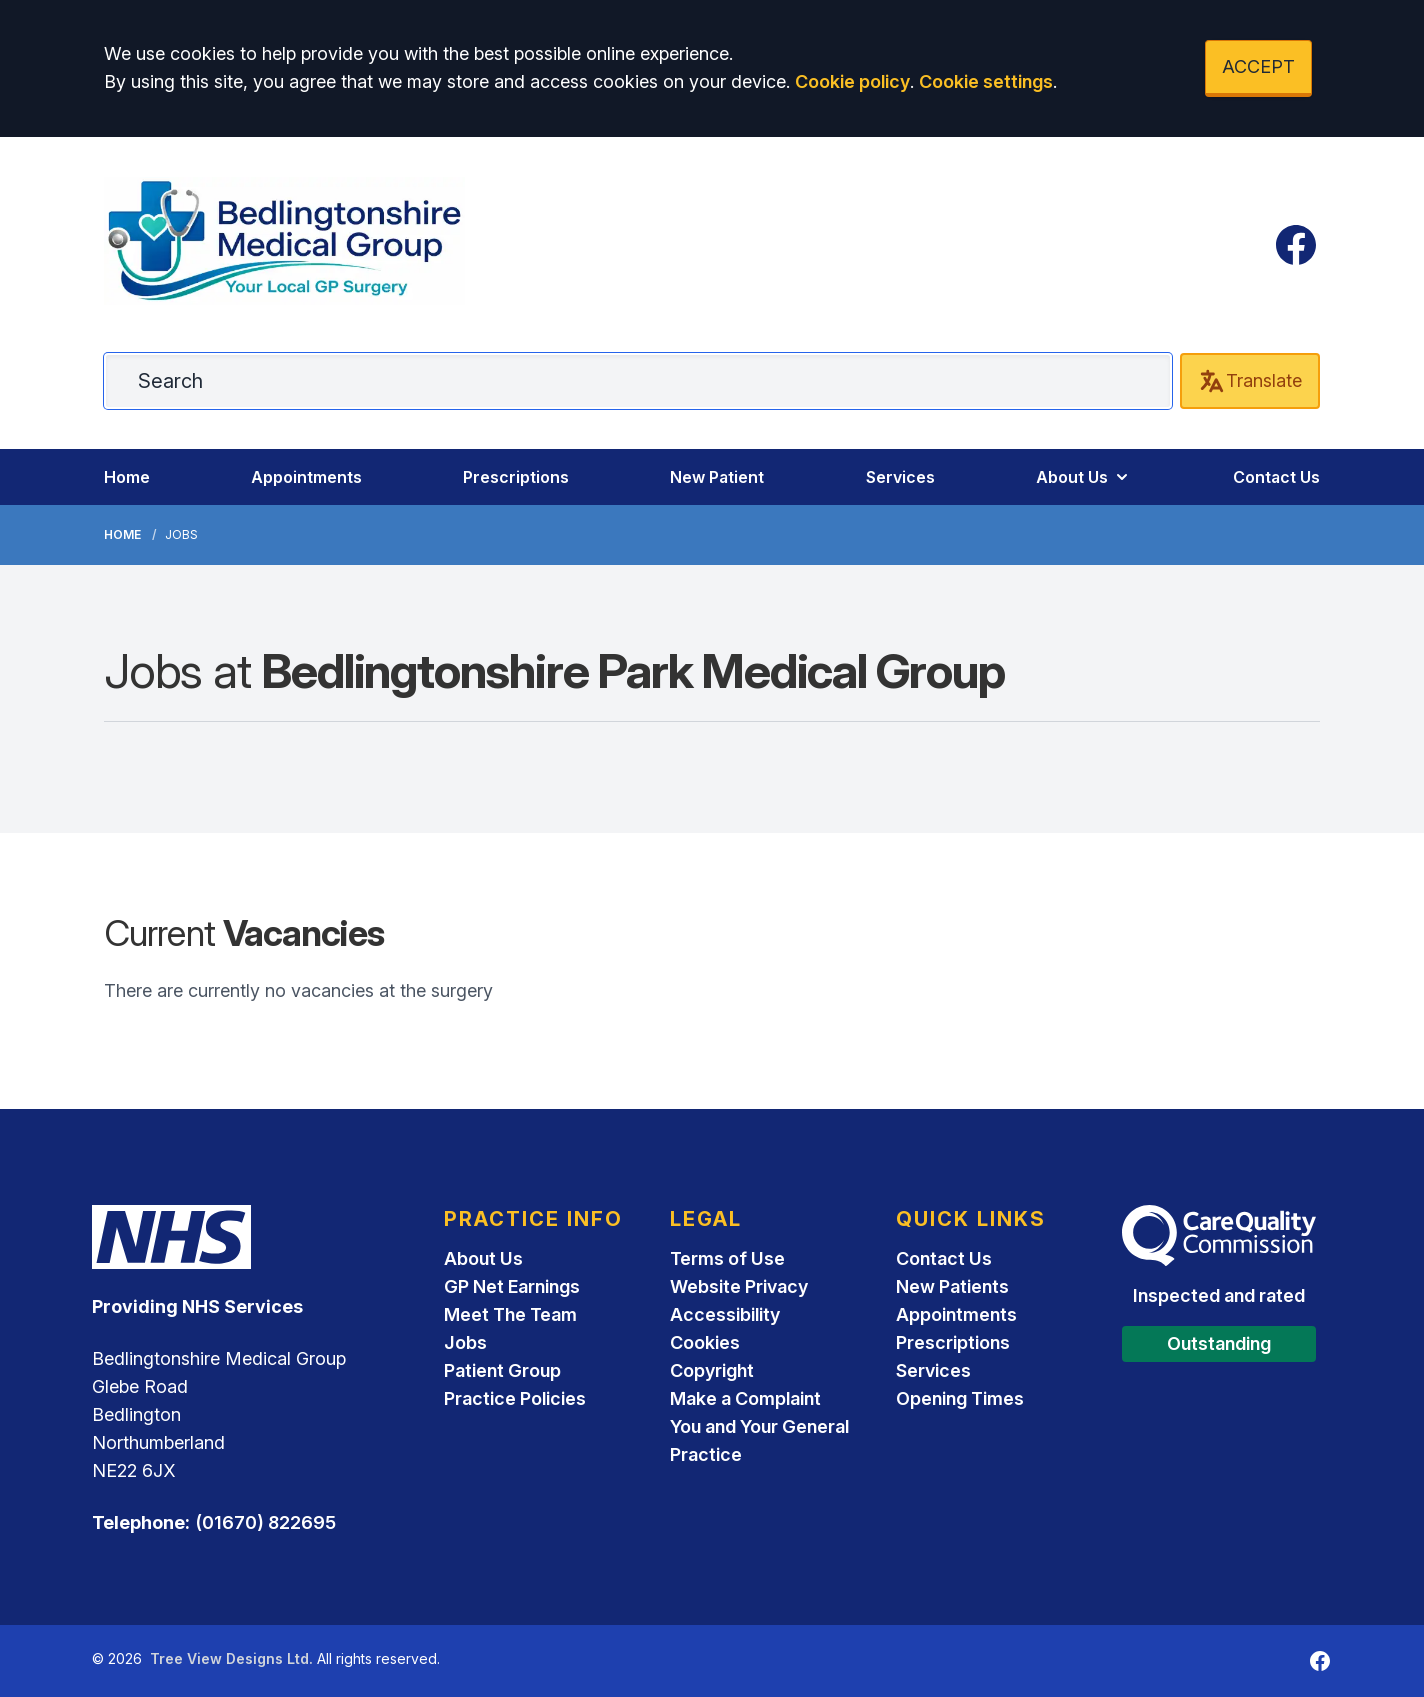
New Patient (717, 477)
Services (900, 477)
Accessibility (725, 1314)
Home (127, 477)
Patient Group (502, 1370)
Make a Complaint (745, 1398)
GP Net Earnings (512, 1286)
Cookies (705, 1342)
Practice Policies (515, 1398)
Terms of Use (727, 1258)
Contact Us (1276, 477)
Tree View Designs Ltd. (231, 1658)
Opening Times (960, 1398)
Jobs (465, 1342)
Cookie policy (852, 81)
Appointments (306, 477)
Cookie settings (986, 81)
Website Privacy (739, 1286)
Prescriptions (516, 477)
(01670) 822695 (265, 1522)
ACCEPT (1258, 66)
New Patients (952, 1286)
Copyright (712, 1370)
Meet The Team (510, 1314)
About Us (1084, 477)
